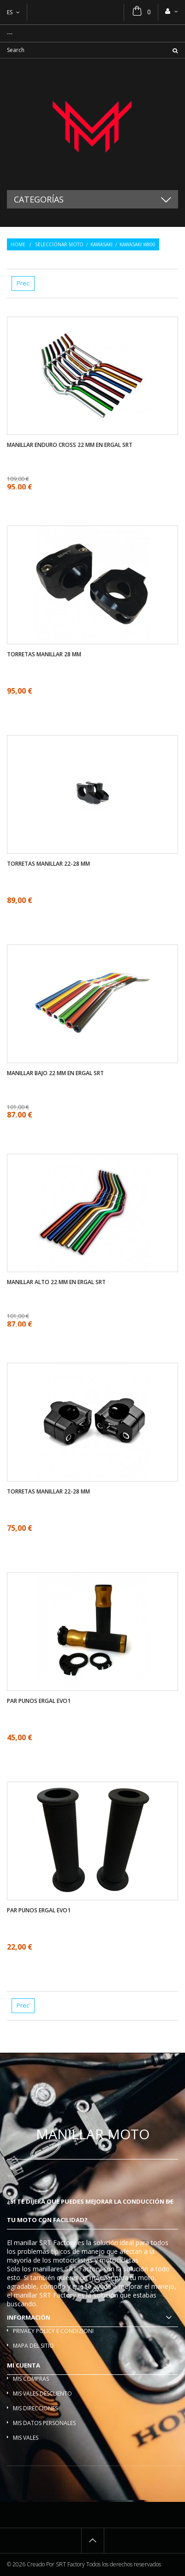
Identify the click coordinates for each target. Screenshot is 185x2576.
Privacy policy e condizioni (53, 2331)
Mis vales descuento (42, 2393)
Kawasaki (101, 244)
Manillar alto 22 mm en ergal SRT (56, 1282)
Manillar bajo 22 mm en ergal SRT (55, 1073)
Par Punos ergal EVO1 (39, 1701)
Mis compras (31, 2379)
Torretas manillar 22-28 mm (48, 864)
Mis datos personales (44, 2423)
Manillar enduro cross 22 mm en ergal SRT (69, 445)
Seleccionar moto (59, 244)
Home (18, 244)
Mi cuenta (23, 2365)
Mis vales (25, 2438)
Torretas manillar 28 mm (44, 654)
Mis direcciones (35, 2408)
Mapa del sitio (33, 2346)
